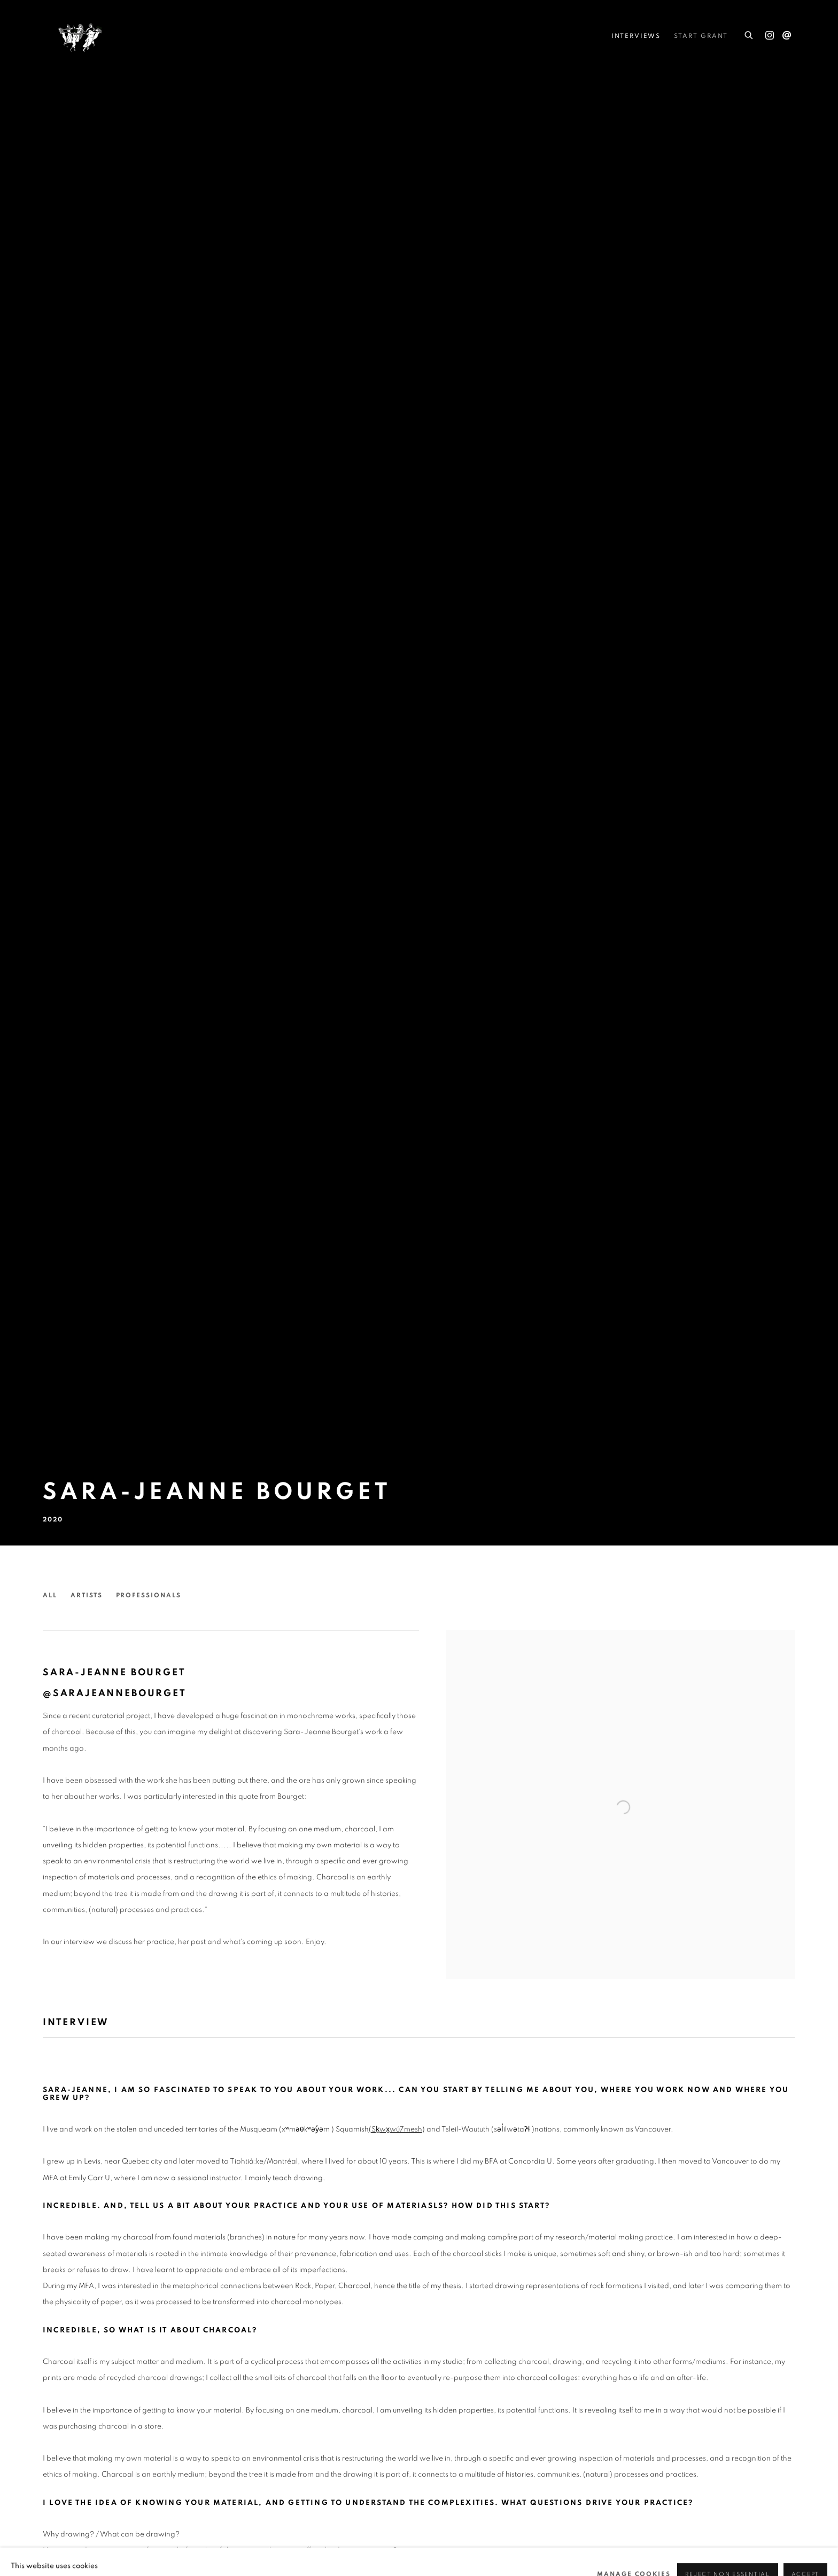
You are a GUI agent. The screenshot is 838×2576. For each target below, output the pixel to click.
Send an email (786, 35)
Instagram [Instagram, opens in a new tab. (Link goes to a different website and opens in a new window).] (769, 35)
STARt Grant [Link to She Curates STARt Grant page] (700, 36)
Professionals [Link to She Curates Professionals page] (148, 1595)
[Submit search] (749, 33)
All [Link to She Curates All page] (50, 1595)
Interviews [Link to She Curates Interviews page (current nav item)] (636, 36)
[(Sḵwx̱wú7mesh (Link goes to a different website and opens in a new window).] (395, 2129)
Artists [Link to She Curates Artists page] (87, 1595)
